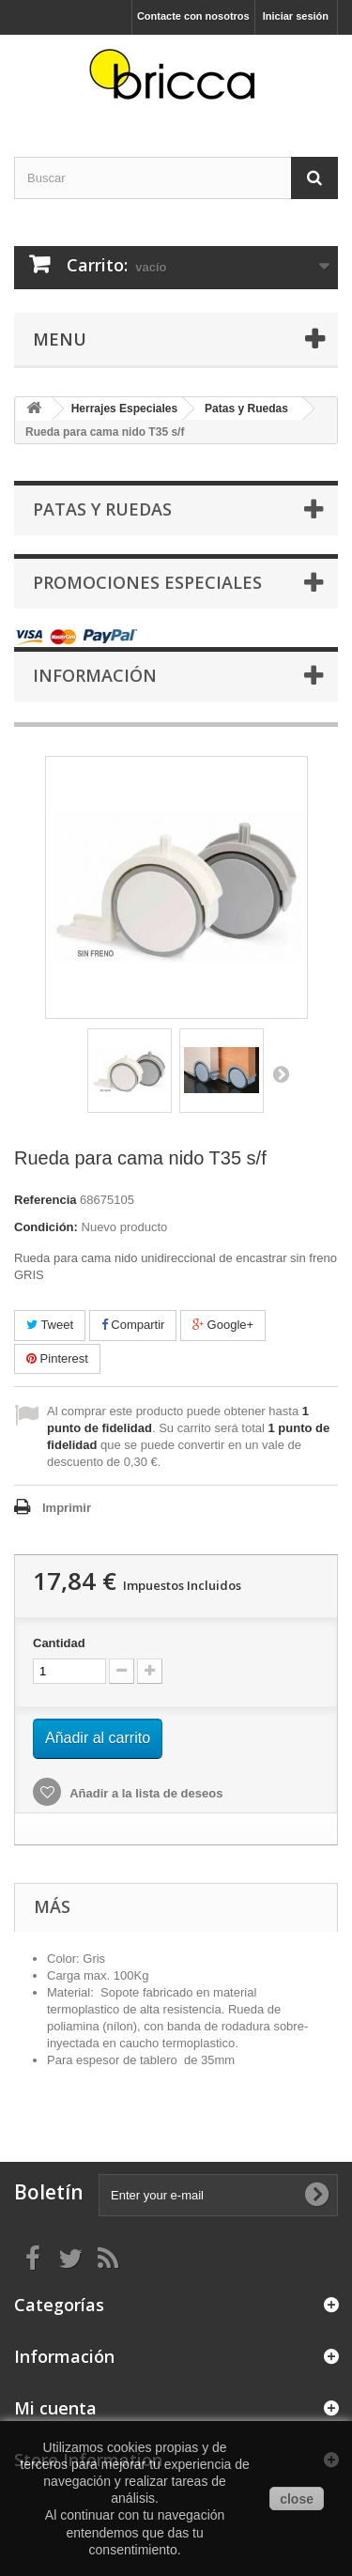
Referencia (45, 1200)
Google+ (222, 1325)
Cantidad (59, 1643)
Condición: (46, 1227)
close (297, 2499)
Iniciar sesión (296, 16)
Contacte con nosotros (193, 16)
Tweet (49, 1325)
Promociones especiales (147, 582)
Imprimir (66, 1508)
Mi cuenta (55, 2408)
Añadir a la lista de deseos (144, 1793)
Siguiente (280, 1073)
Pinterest (57, 1358)
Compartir (133, 1325)
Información (95, 675)
